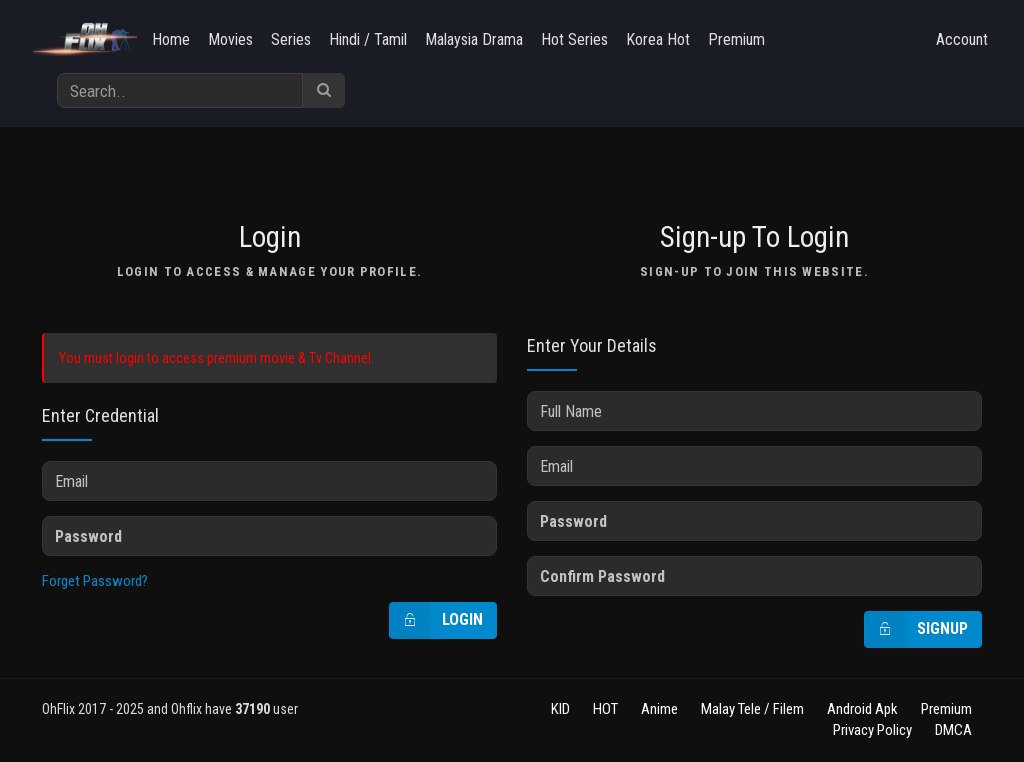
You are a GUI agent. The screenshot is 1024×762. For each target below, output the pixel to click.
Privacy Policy (872, 730)
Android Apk (862, 709)
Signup (916, 629)
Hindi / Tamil (368, 39)
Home (171, 39)
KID (560, 709)
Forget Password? (95, 581)
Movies (230, 39)
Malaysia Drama (474, 39)
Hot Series (574, 39)
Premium (736, 39)
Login (436, 620)
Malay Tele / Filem (752, 709)
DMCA (953, 730)
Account (962, 39)
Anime (659, 709)
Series (291, 39)
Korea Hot (658, 39)
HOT (605, 709)
